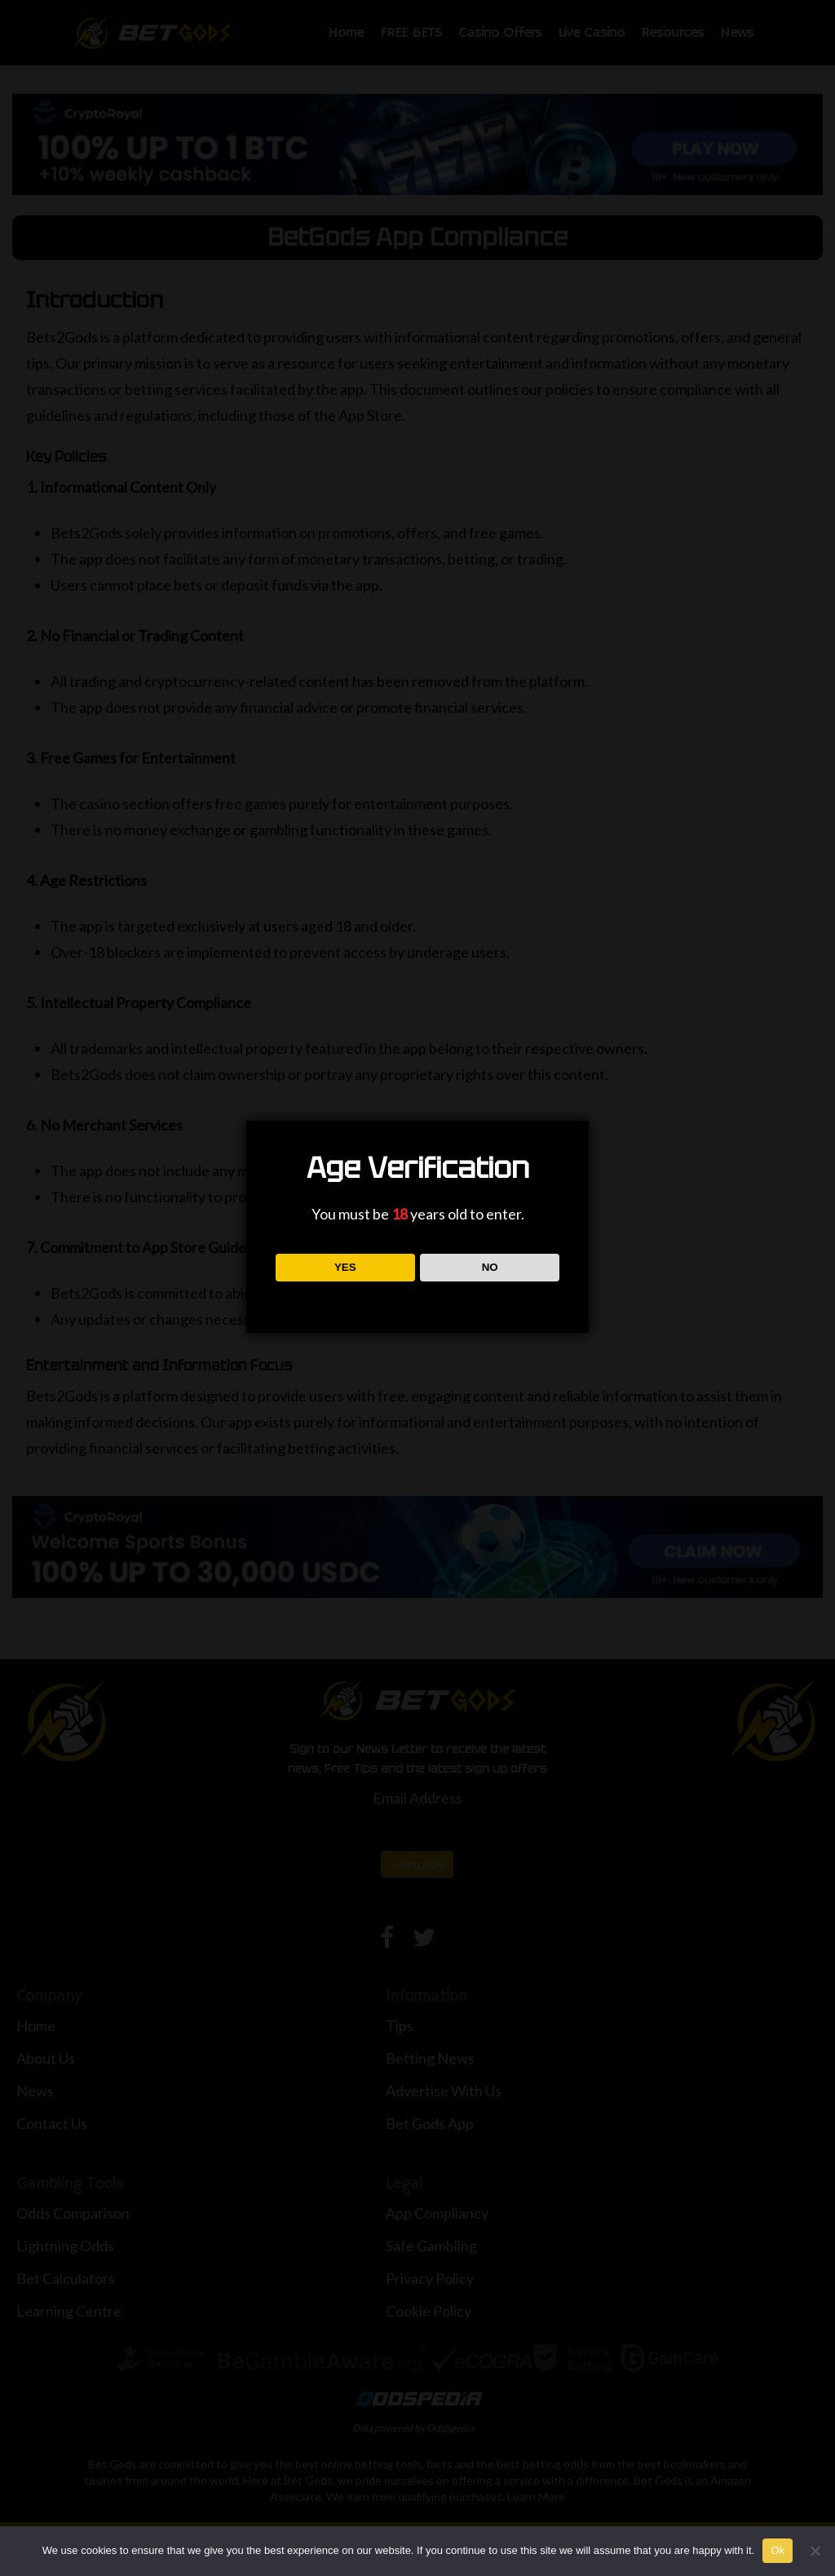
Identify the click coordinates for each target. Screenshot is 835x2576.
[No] (814, 2551)
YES (345, 1267)
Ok (777, 2550)
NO (490, 1267)
